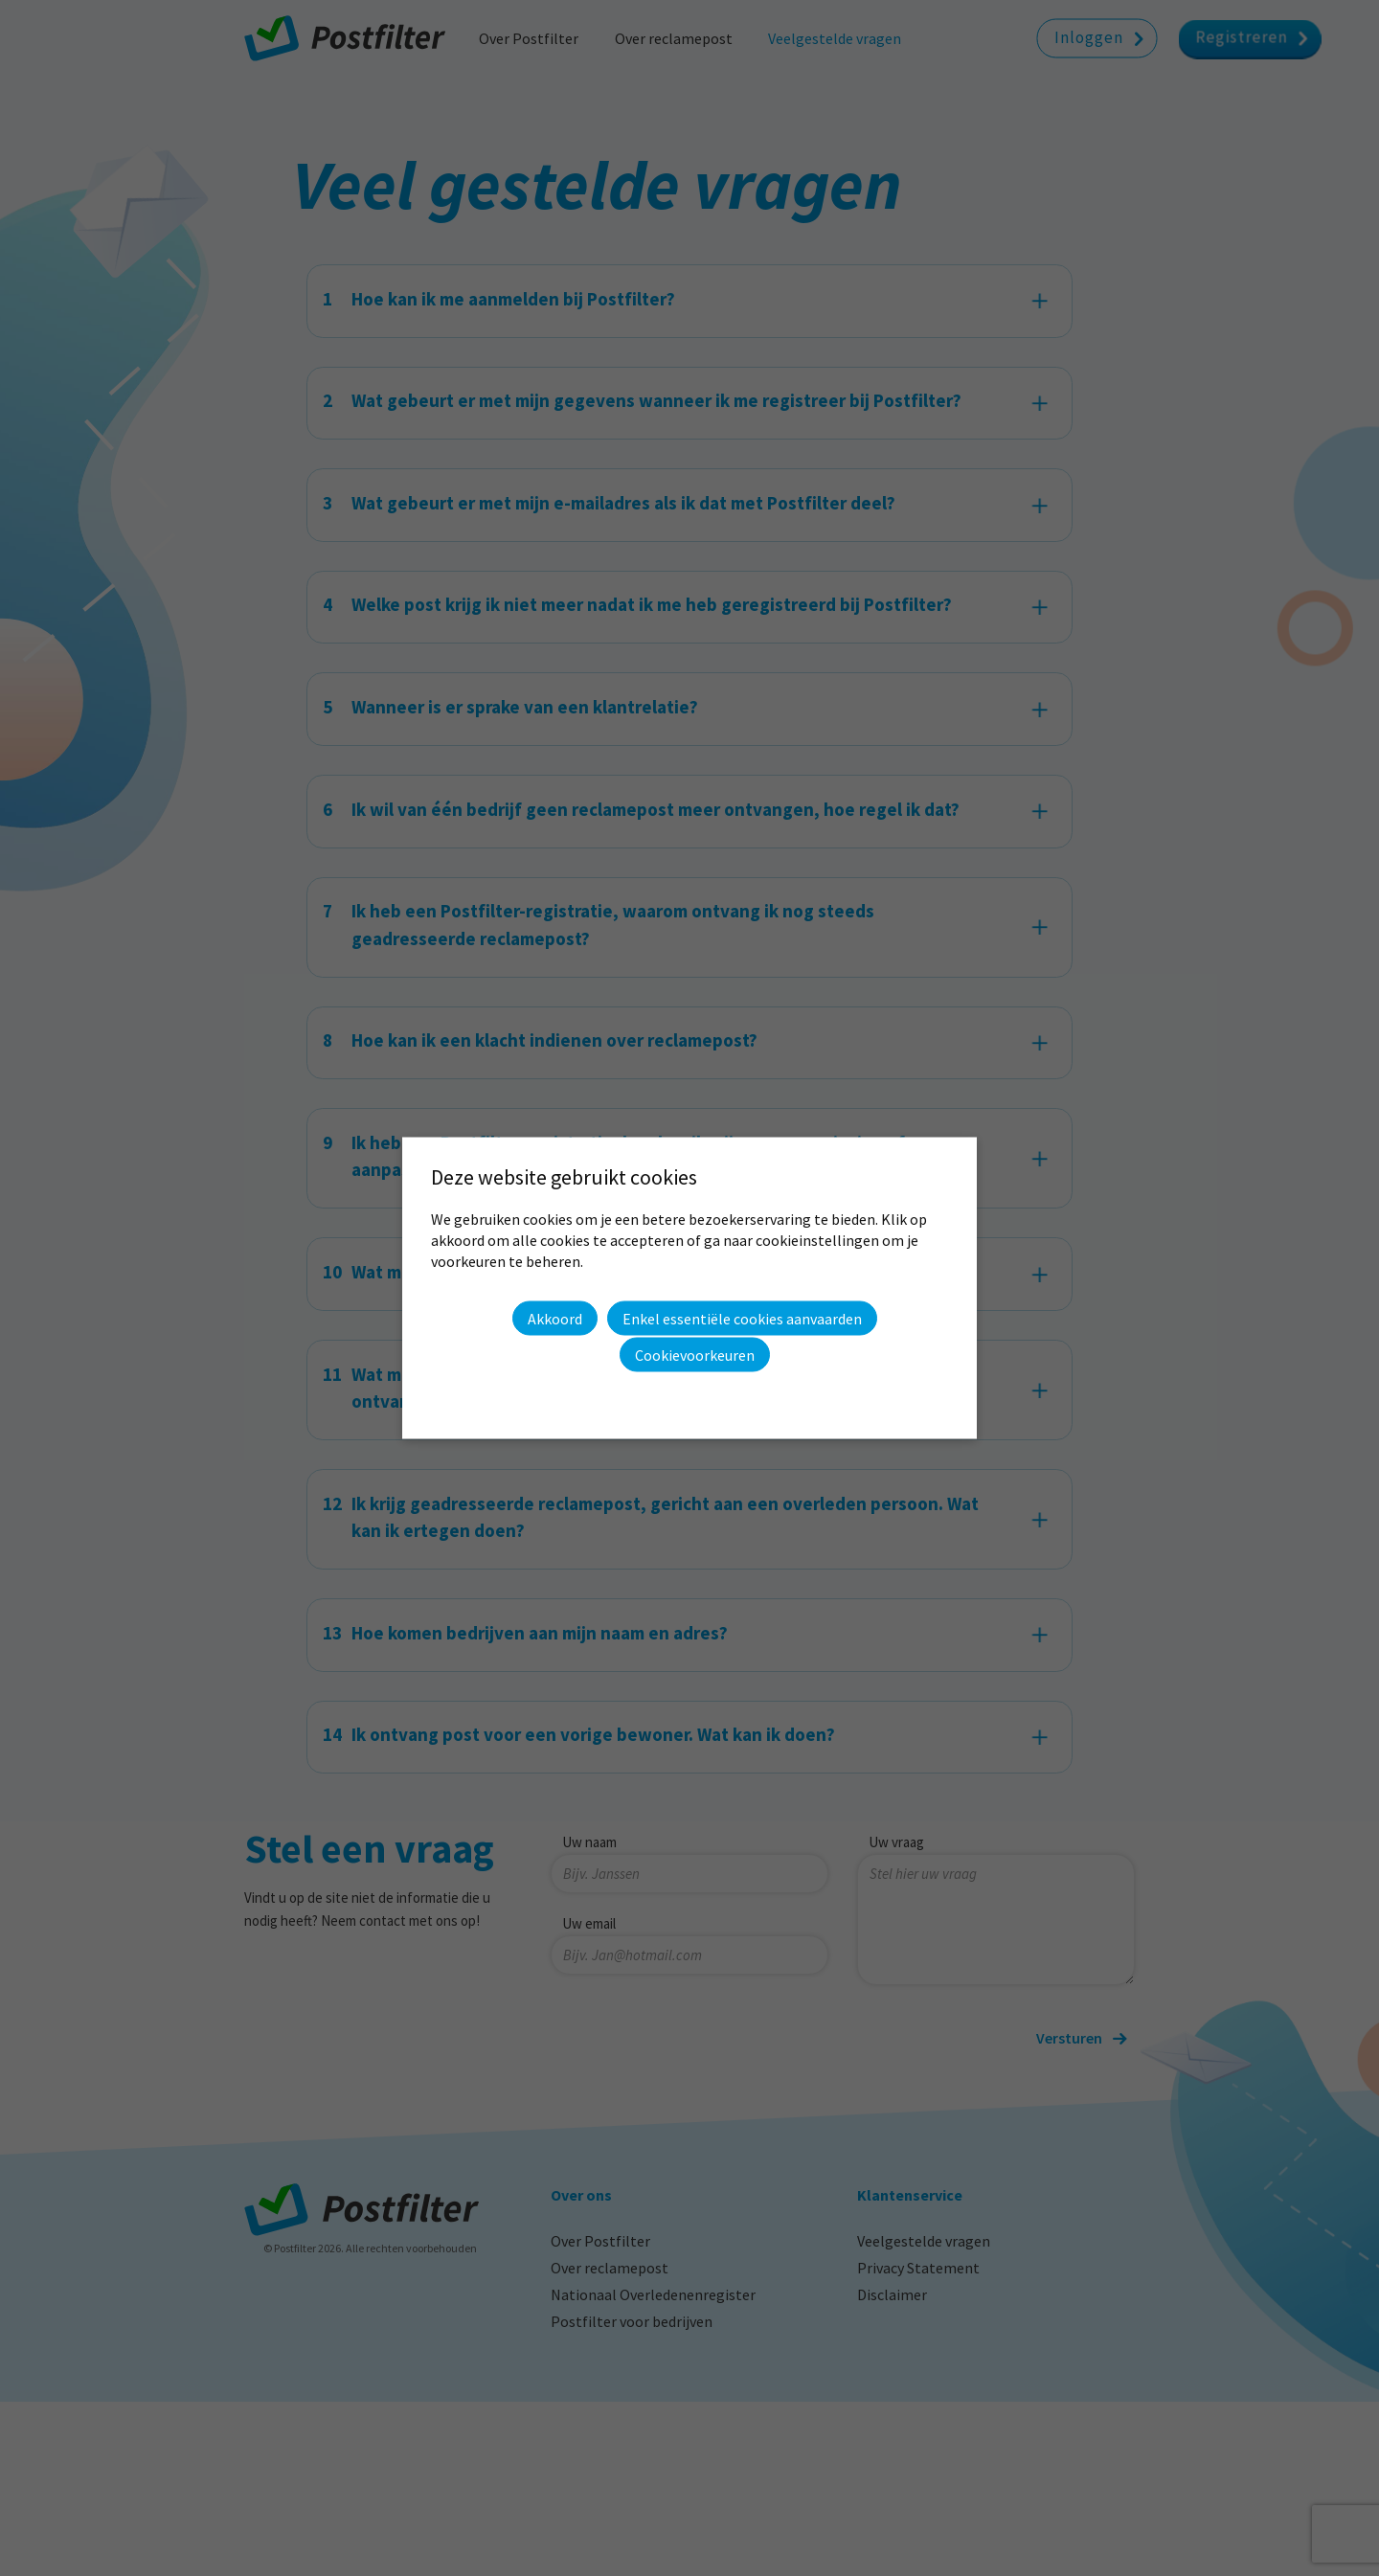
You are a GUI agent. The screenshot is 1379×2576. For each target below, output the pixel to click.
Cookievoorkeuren (695, 1355)
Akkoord (555, 1317)
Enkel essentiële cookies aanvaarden (742, 1318)
